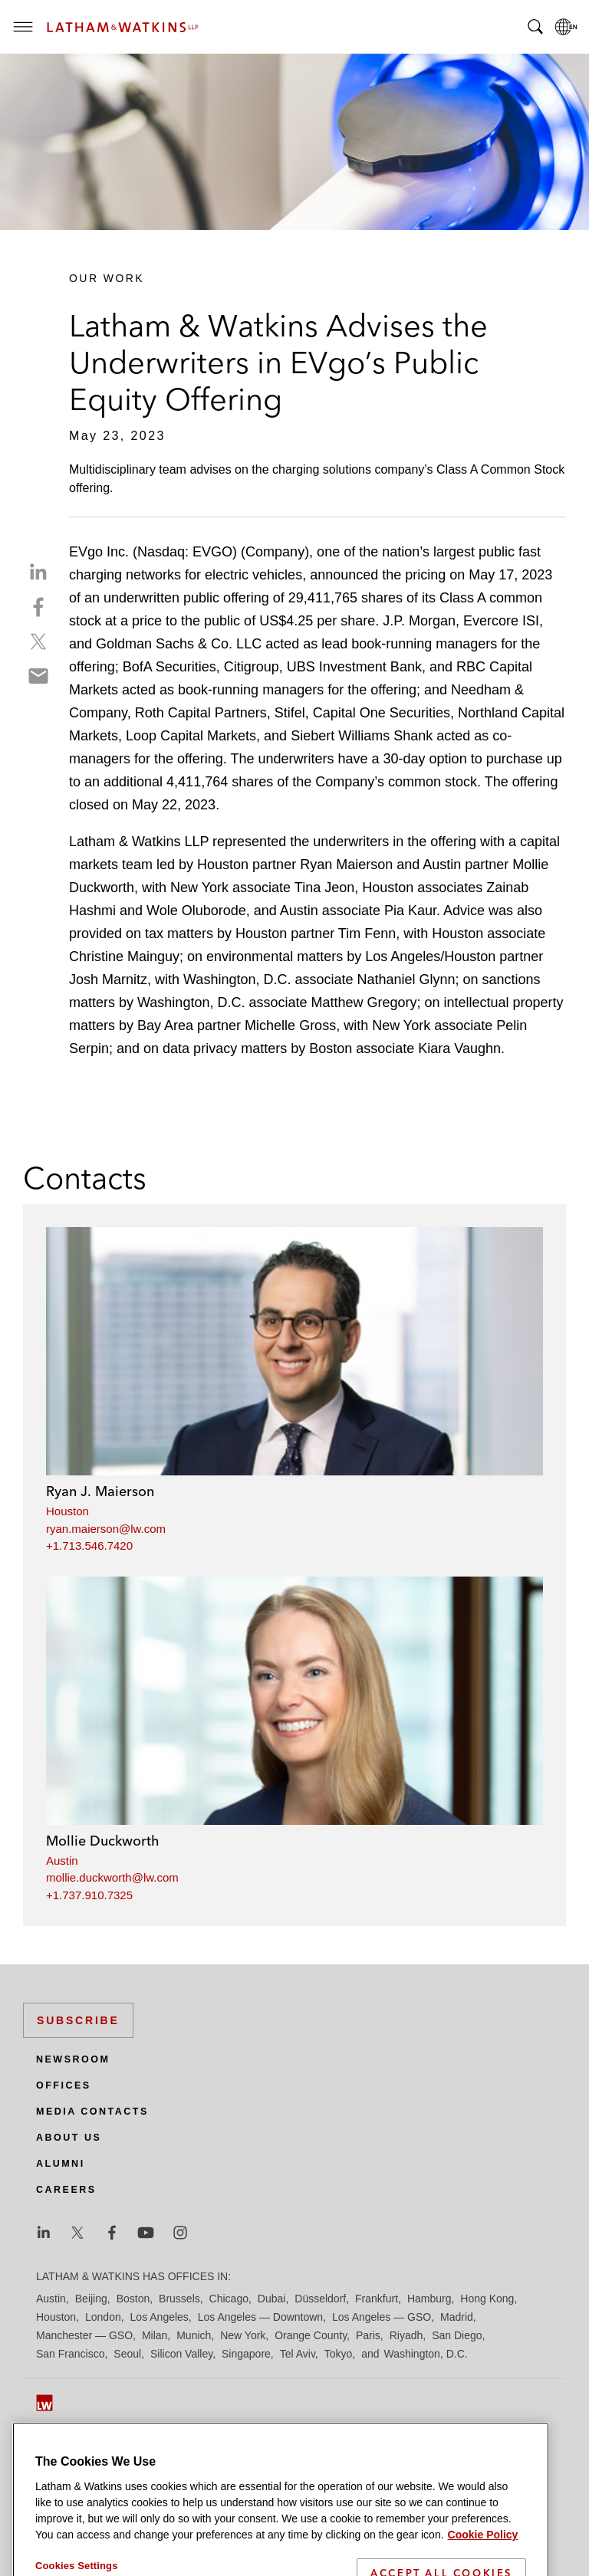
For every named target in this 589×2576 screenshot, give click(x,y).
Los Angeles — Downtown (260, 2317)
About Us (68, 2137)
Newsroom (73, 2059)
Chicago (228, 2298)
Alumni (60, 2163)
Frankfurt (376, 2298)
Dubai (272, 2298)
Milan (154, 2335)
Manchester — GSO (84, 2335)
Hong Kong (487, 2298)
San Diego (457, 2335)
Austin (62, 1860)
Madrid (456, 2317)
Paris (368, 2335)
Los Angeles (159, 2317)
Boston (133, 2298)
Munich (193, 2335)
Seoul (127, 2354)
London (103, 2317)
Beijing (91, 2298)
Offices (63, 2085)
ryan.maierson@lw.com (106, 1528)
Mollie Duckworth (103, 1840)
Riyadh (406, 2335)
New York (242, 2335)
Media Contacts (92, 2111)
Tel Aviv (297, 2354)
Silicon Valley (181, 2354)
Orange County (311, 2335)
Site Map (57, 2450)
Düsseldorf (320, 2298)
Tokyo (338, 2354)
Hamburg (429, 2298)
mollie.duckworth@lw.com (112, 1877)
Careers (66, 2189)
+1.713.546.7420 (89, 1545)
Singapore (246, 2354)
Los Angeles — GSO (381, 2317)
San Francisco (70, 2354)
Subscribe (78, 2020)
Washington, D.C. (425, 2354)
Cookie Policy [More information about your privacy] (483, 2567)
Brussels (179, 2298)
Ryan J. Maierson (100, 1491)
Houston (67, 1511)
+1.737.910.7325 (89, 1895)
